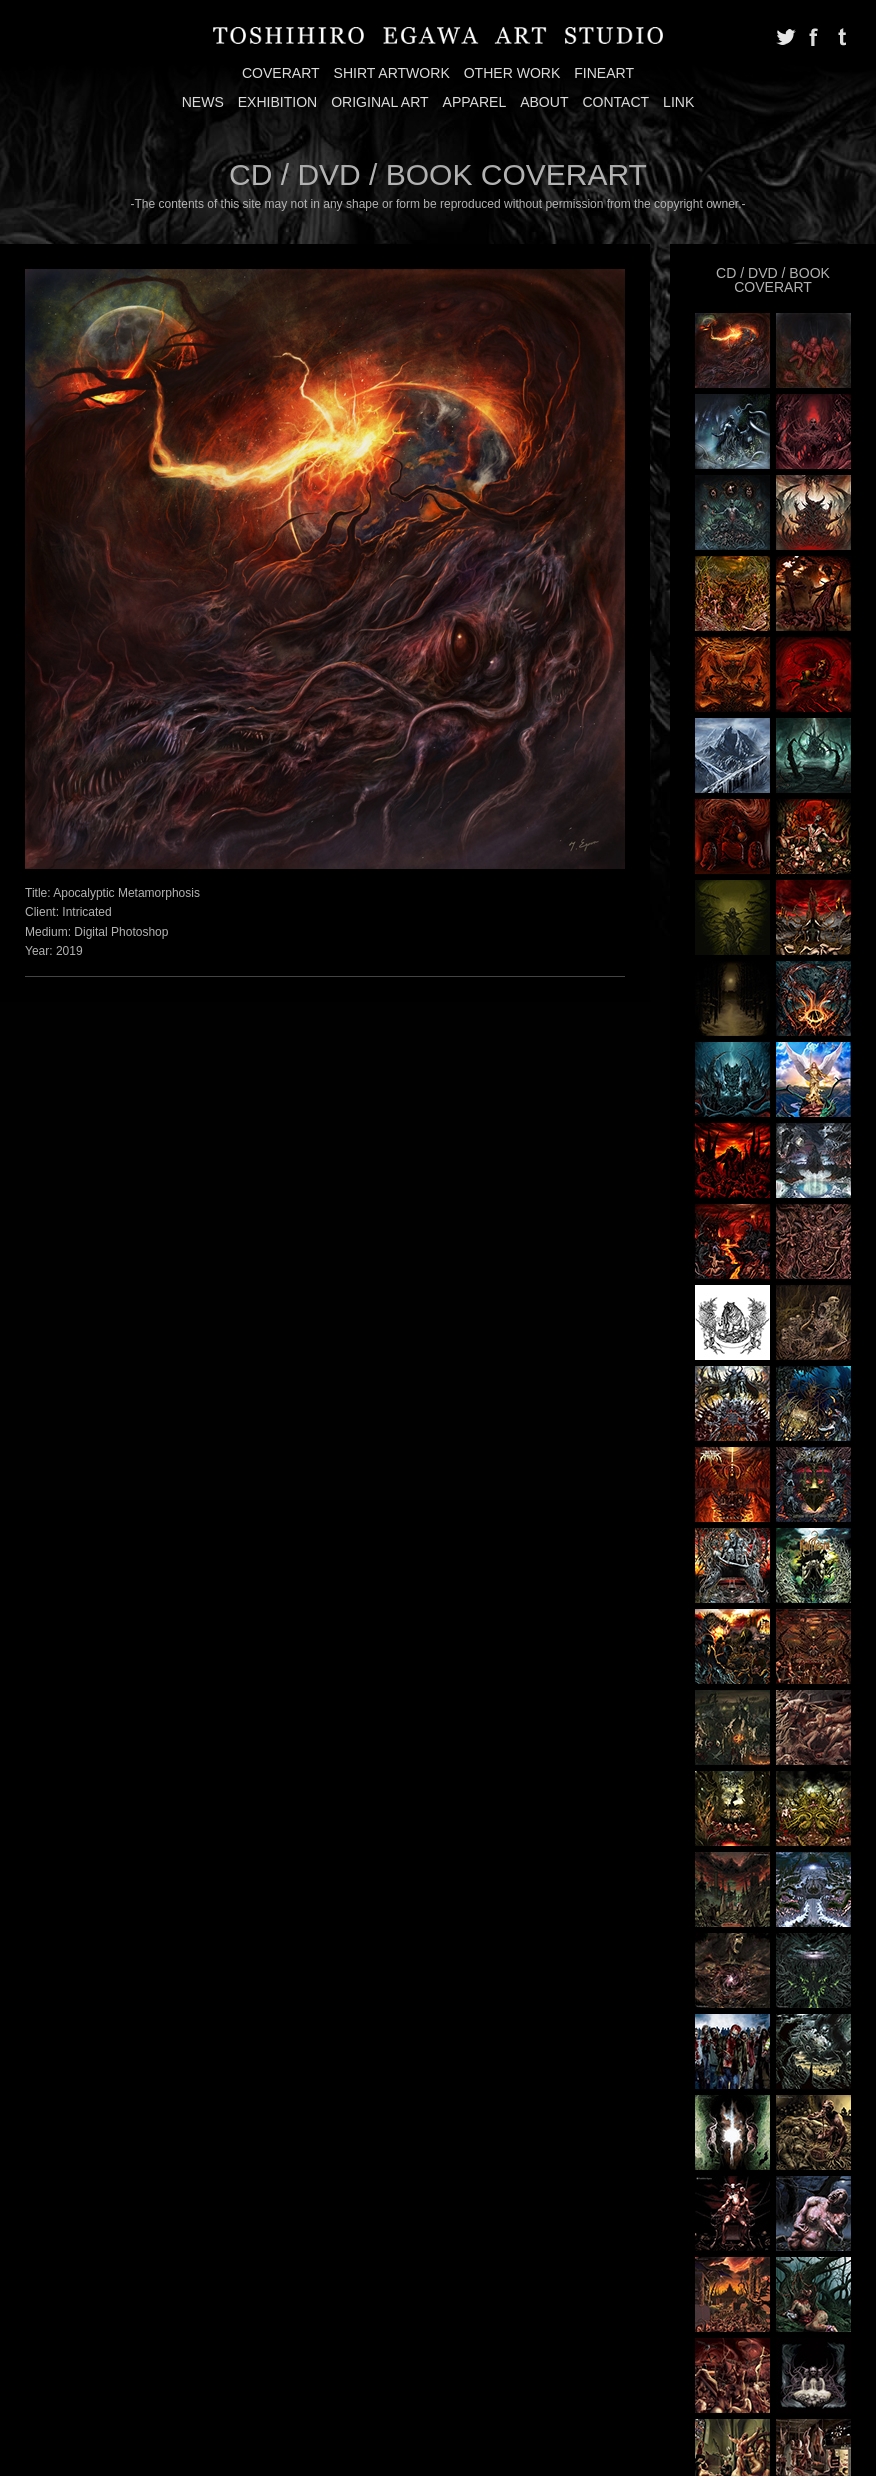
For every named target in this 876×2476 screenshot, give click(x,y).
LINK (678, 102)
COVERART (281, 73)
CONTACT (615, 102)
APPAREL (475, 102)
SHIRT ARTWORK (392, 73)
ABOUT (544, 102)
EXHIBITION (278, 102)
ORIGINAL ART (379, 102)
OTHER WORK (512, 73)
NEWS (203, 102)
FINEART (604, 73)
